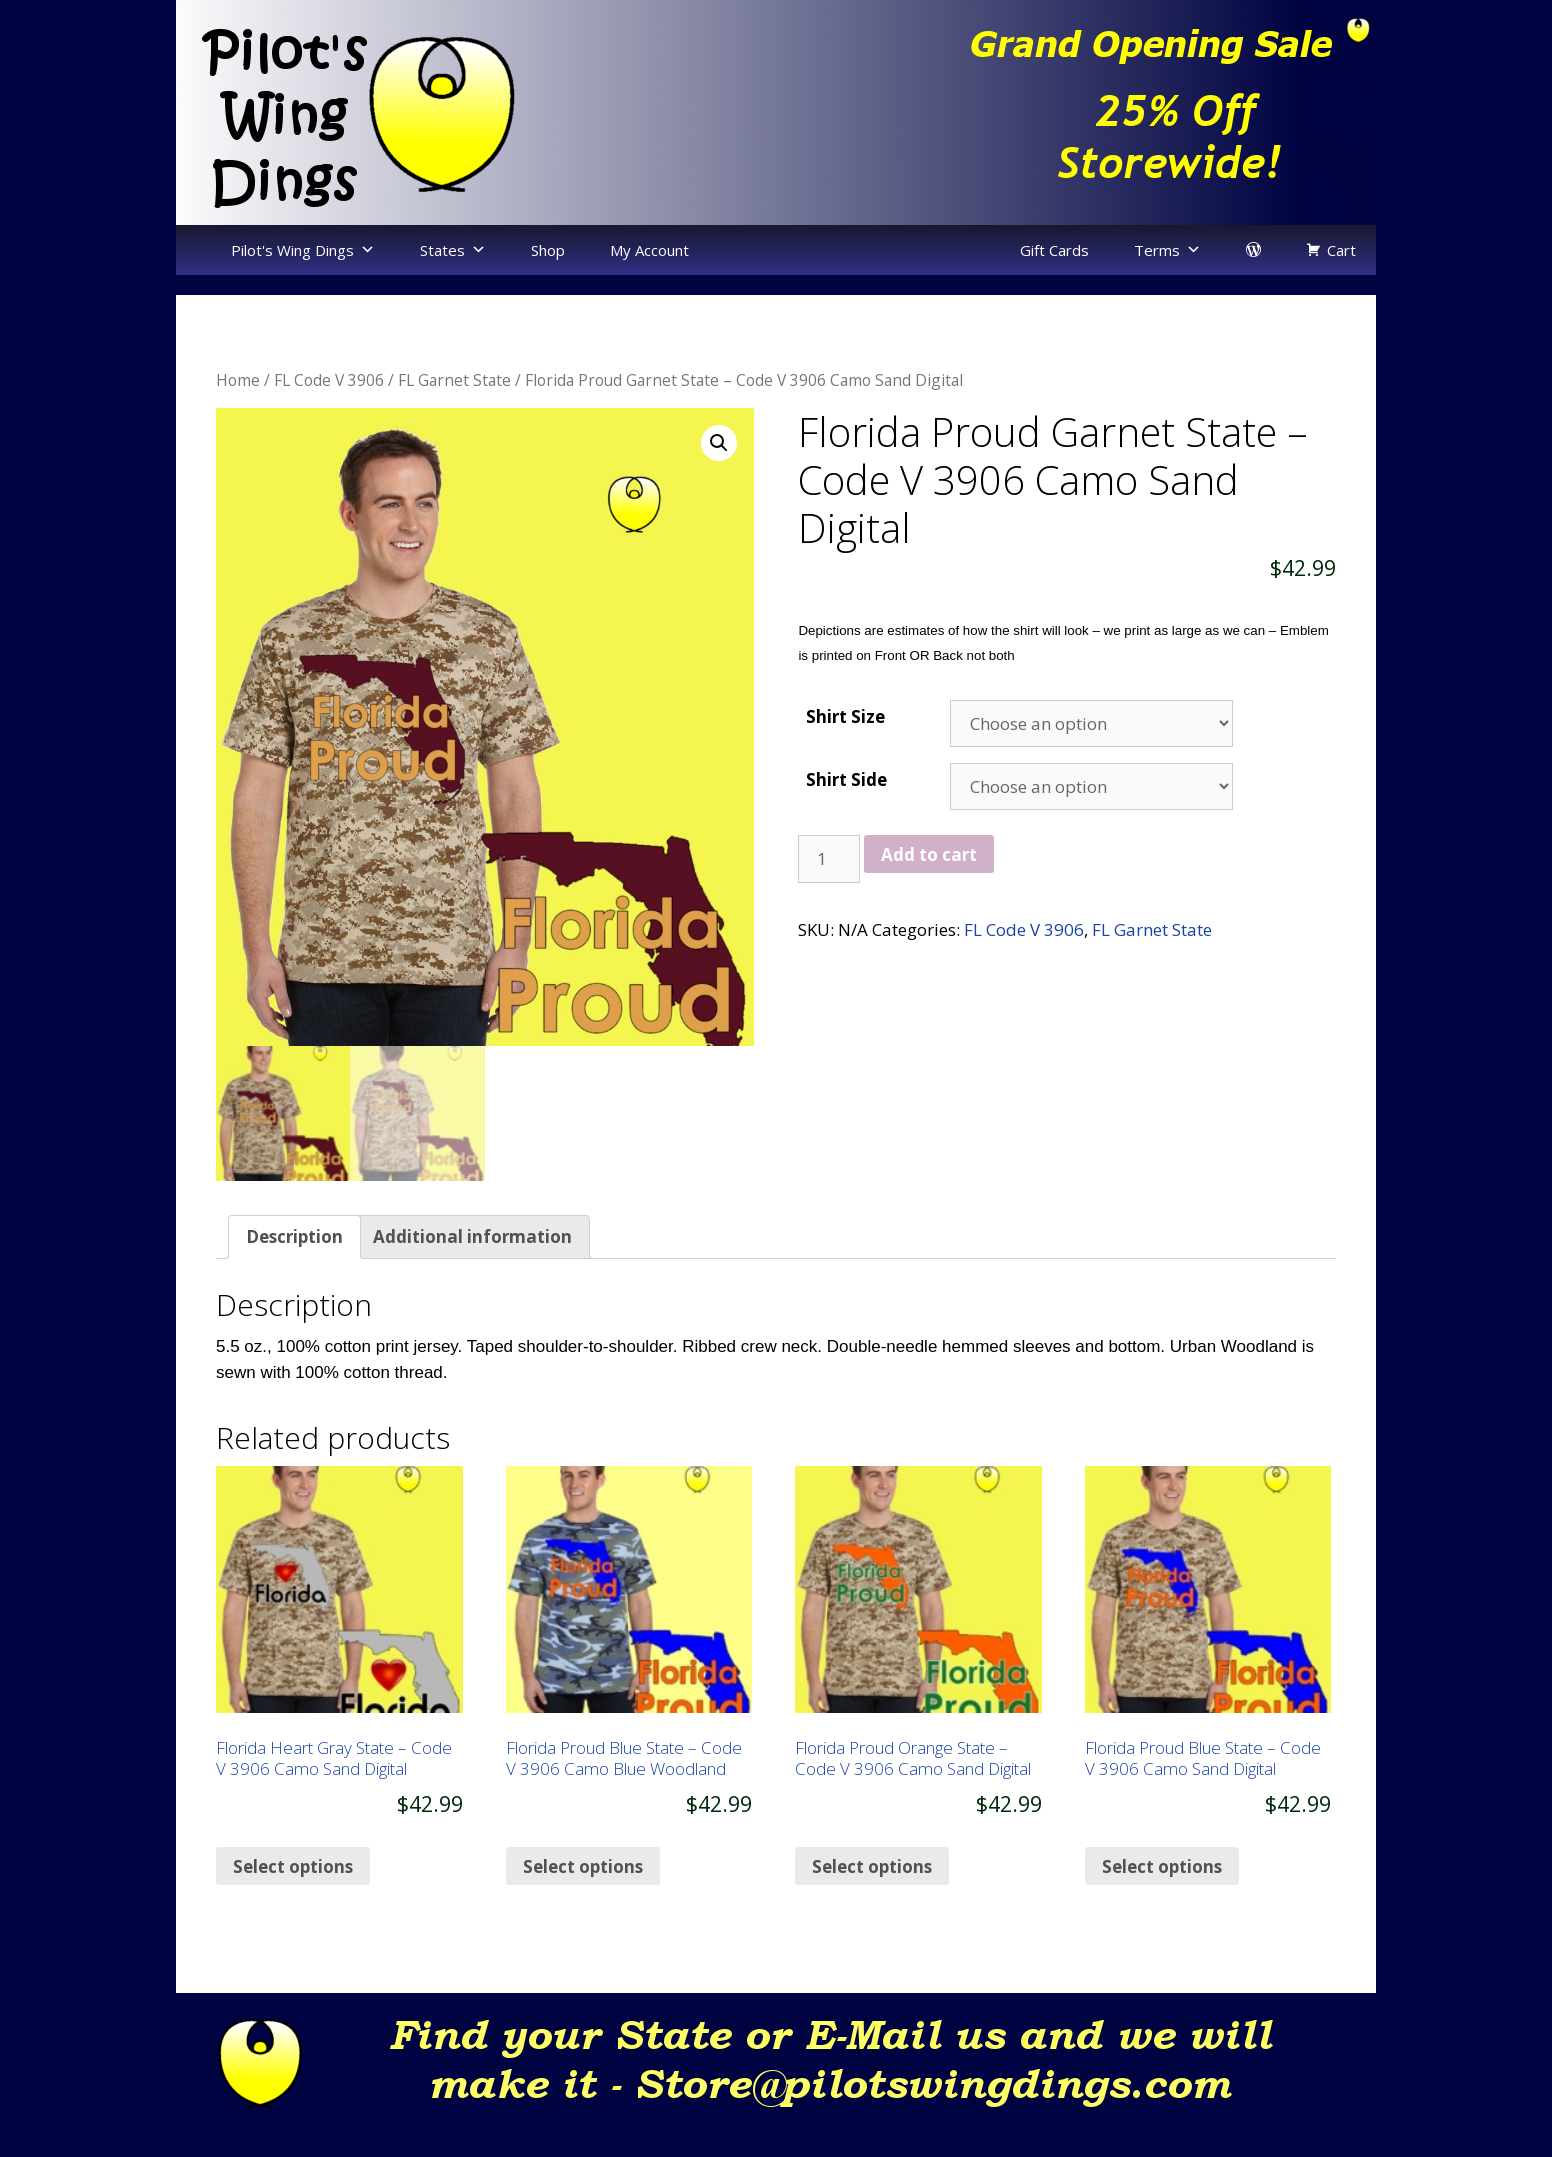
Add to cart (929, 854)
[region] (1076, 112)
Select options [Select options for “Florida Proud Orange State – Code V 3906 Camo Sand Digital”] (872, 1899)
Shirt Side (846, 779)
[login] (1253, 250)
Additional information (472, 1270)
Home (238, 380)
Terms (1157, 250)
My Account (649, 250)
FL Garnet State (454, 380)
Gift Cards (1054, 250)
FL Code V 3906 (329, 380)
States (442, 250)
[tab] (294, 1270)
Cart (1341, 250)
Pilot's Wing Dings (292, 250)
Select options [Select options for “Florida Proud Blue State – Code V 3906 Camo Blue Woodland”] (583, 1899)
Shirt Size (845, 716)
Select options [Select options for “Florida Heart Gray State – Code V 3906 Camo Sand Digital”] (293, 1899)
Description (294, 1270)
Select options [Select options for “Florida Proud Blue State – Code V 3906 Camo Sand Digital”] (1162, 1899)
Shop (548, 250)
